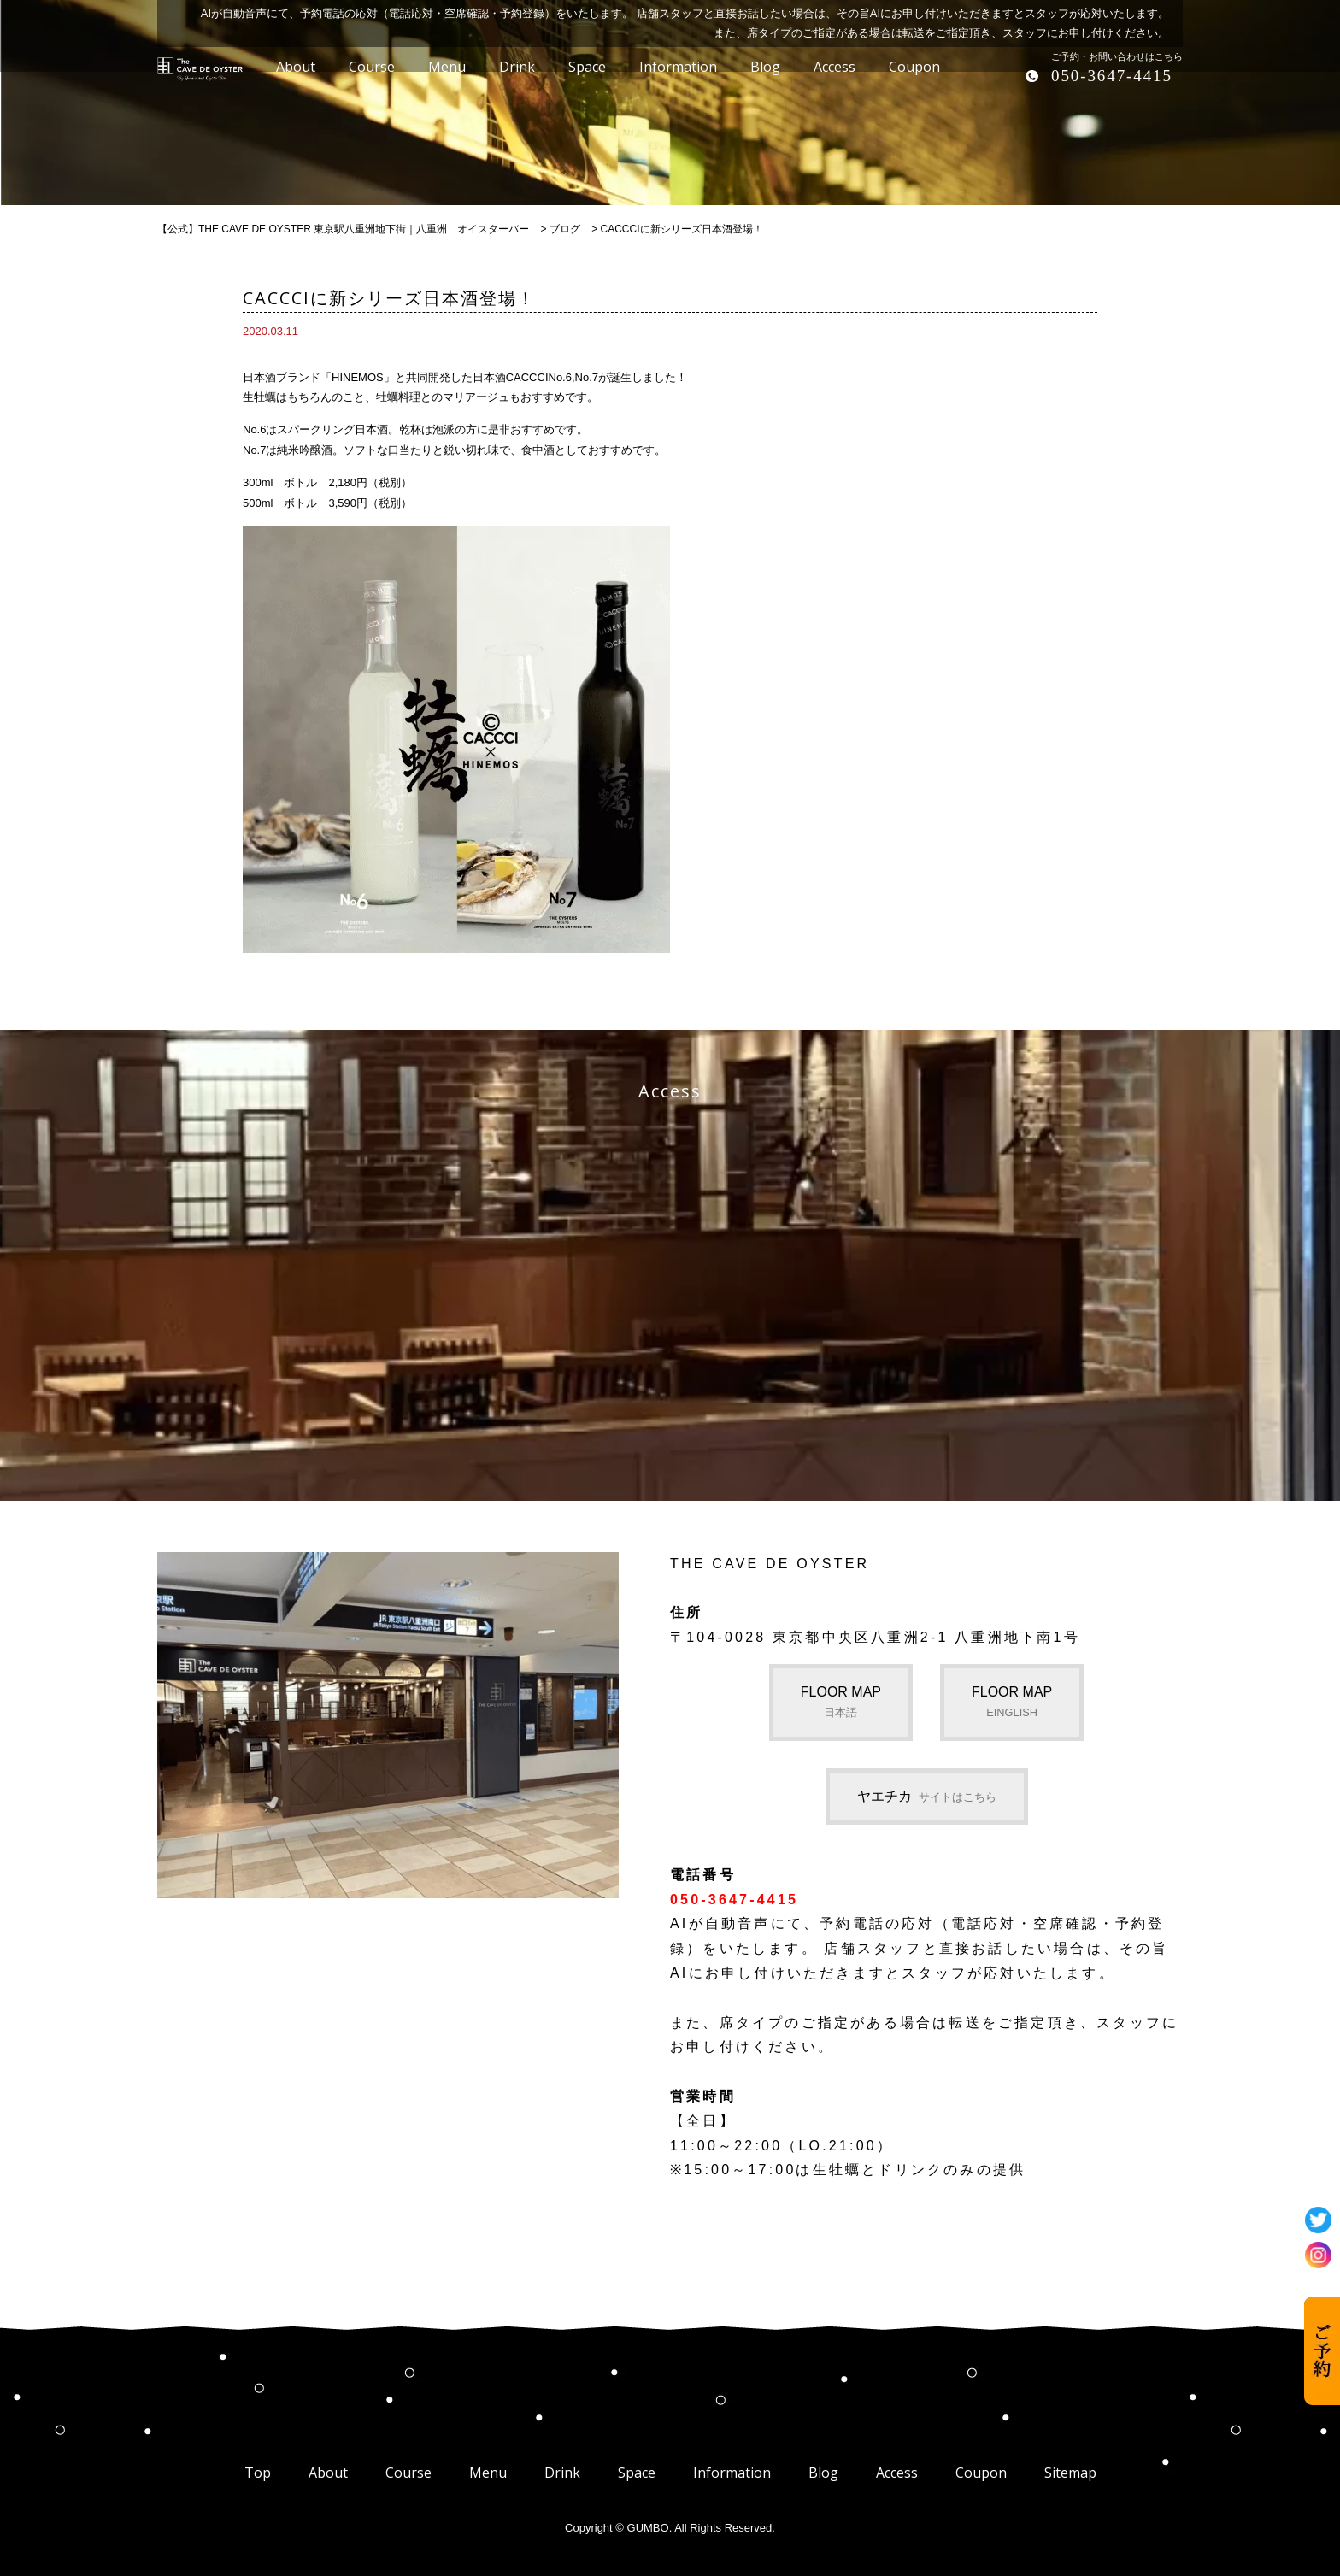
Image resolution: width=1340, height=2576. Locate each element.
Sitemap (1070, 2472)
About (328, 2472)
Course (408, 2472)
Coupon (981, 2472)
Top (257, 2472)
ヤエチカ (926, 1796)
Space (636, 2472)
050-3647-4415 (1111, 76)
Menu (488, 2472)
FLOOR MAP (841, 1702)
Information (732, 2472)
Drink (562, 2472)
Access (897, 2472)
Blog (823, 2472)
